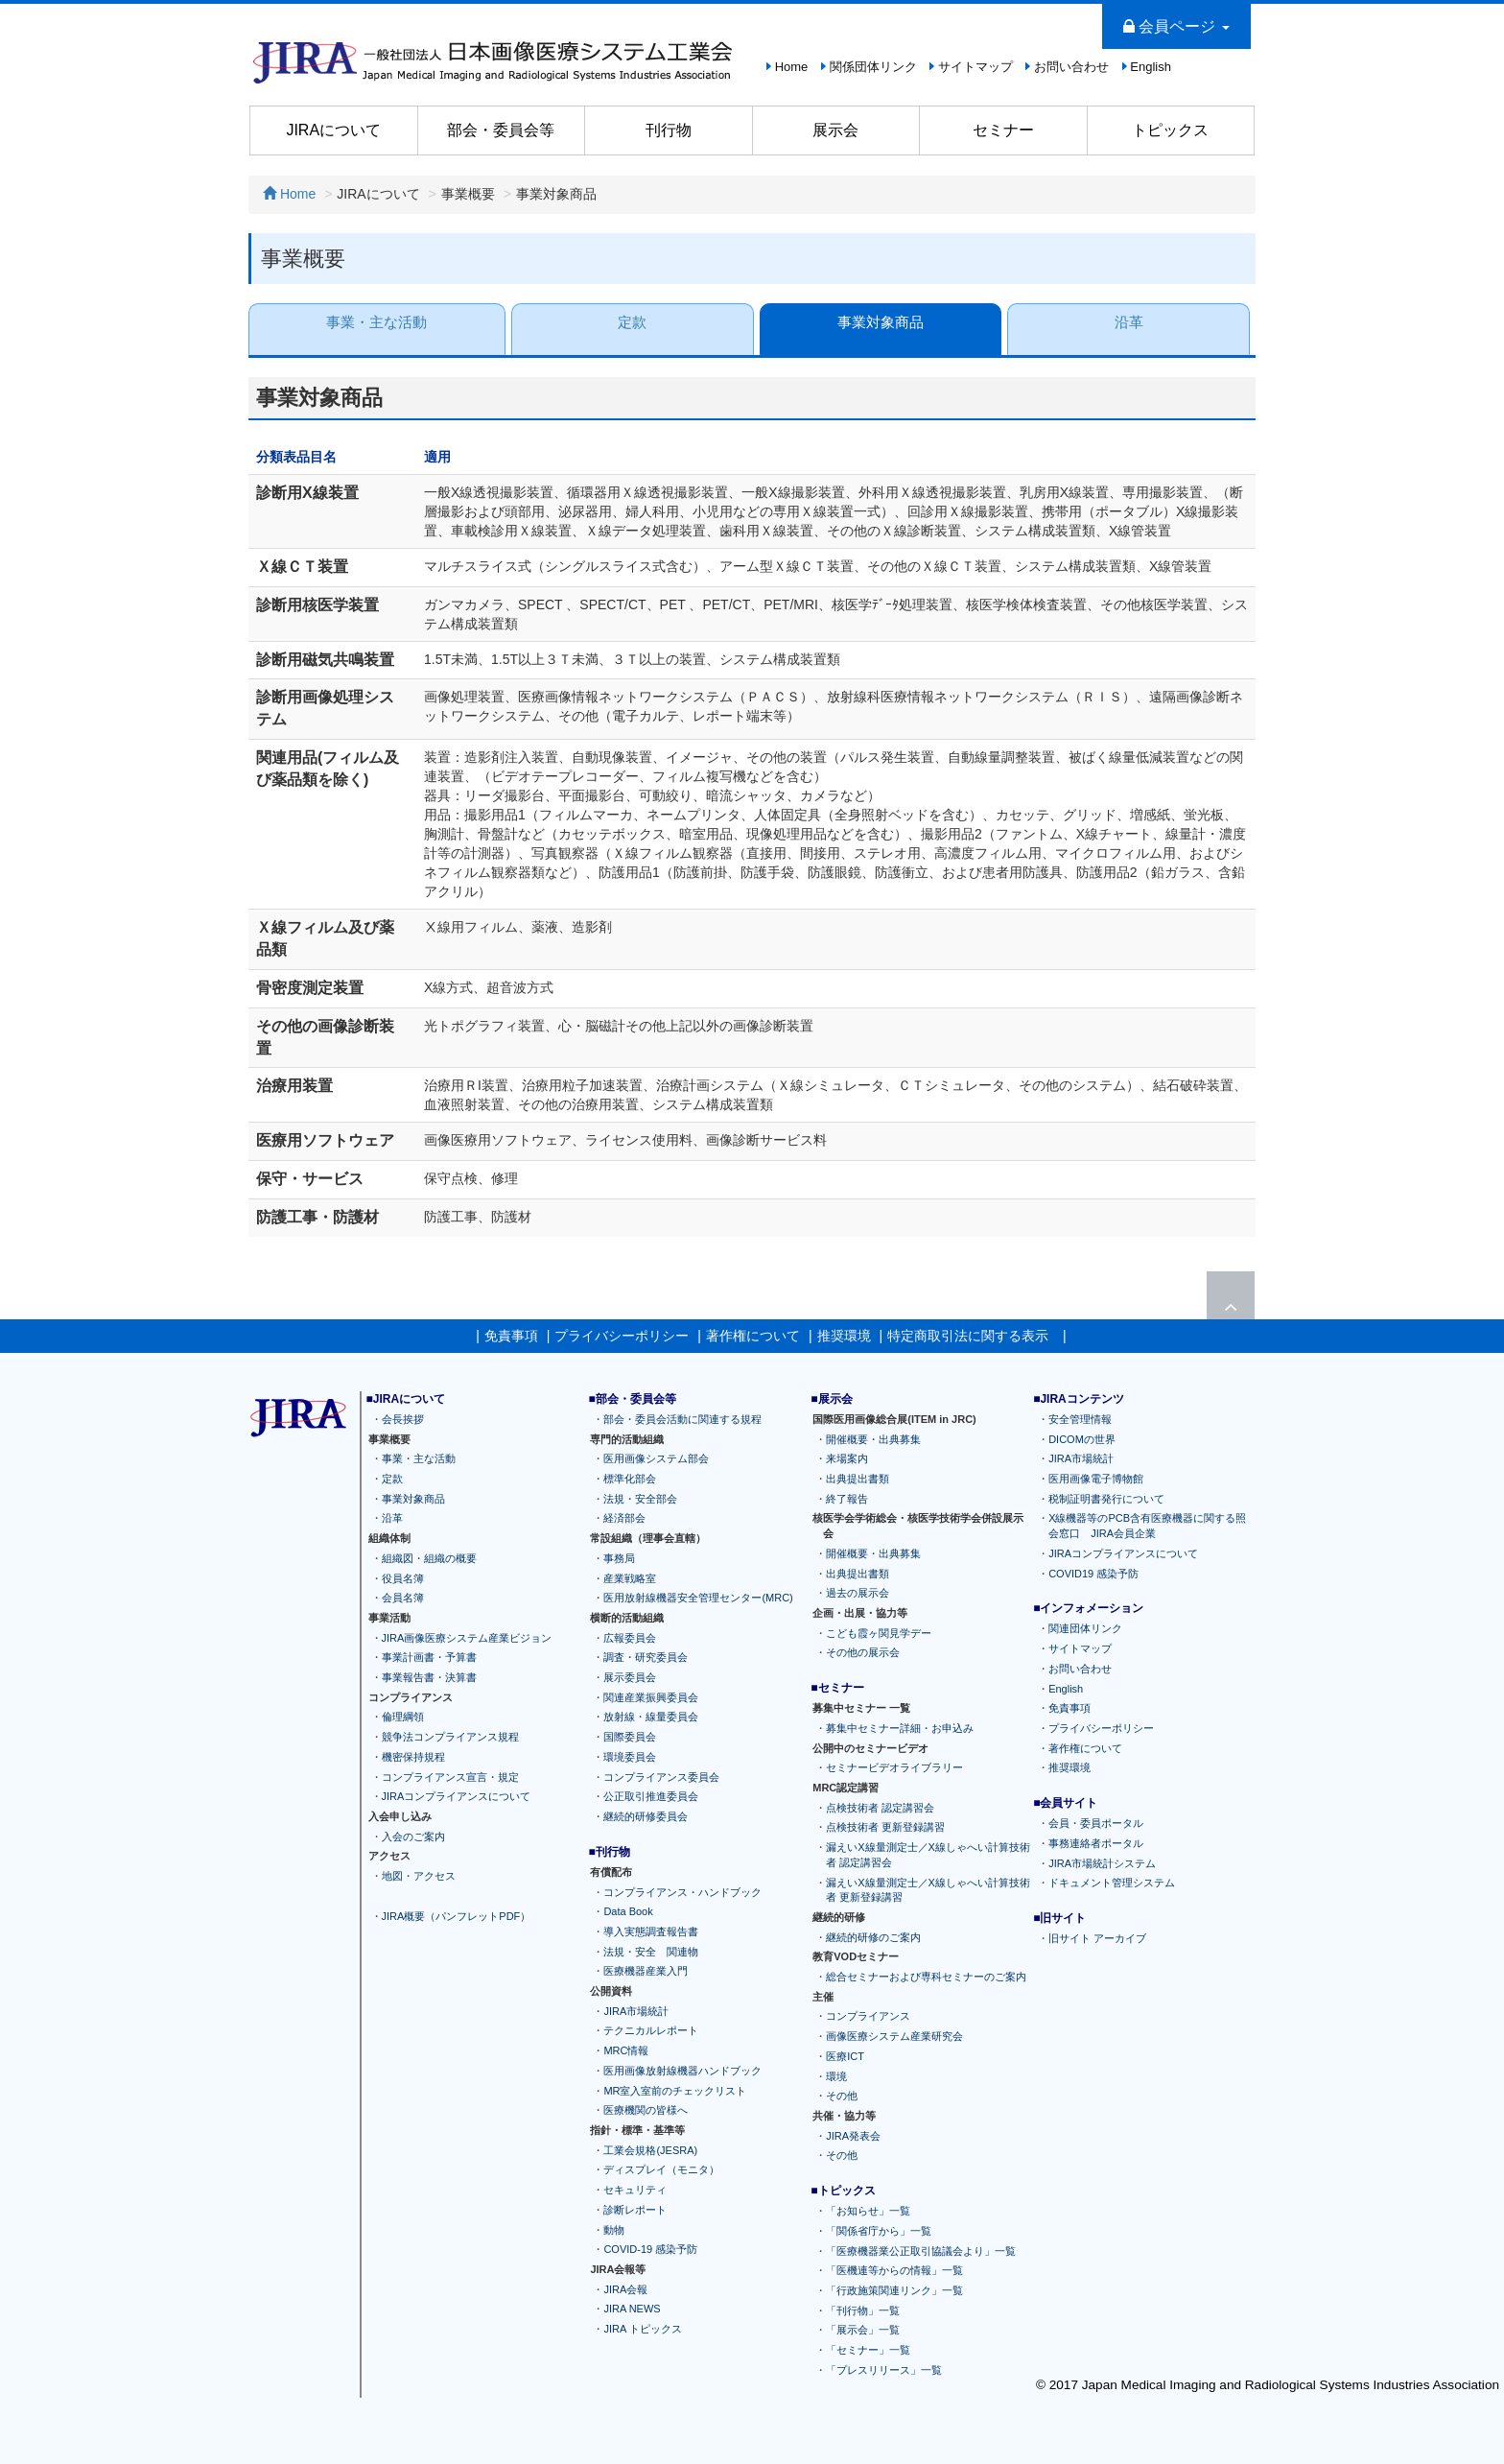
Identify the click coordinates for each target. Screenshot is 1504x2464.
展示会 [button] (835, 130)
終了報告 (847, 1498)
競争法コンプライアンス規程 (450, 1736)
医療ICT (845, 2056)
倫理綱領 (403, 1716)
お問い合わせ (1071, 66)
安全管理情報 (1080, 1419)
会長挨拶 (403, 1419)
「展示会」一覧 (863, 2329)
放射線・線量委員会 (650, 1716)
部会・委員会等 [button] (500, 130)
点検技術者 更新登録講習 (885, 1827)
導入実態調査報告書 (650, 1931)
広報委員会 (629, 1638)
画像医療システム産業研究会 (894, 2036)
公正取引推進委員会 (650, 1796)
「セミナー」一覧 (868, 2350)
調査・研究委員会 (645, 1657)
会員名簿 (403, 1597)
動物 (613, 2229)
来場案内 (847, 1458)
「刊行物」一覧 (863, 2310)
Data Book (627, 1911)
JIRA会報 (625, 2289)
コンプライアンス (868, 2016)
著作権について (753, 1335)
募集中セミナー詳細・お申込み (900, 1728)
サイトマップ (975, 66)
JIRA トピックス (642, 2328)
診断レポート (635, 2209)
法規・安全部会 (640, 1498)
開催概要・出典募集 (873, 1439)
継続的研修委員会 (645, 1816)
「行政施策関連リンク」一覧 (894, 2290)
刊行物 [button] (669, 130)
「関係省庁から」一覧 (878, 2231)
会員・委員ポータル (1095, 1823)
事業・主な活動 (376, 322)
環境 (836, 2076)
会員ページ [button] (1176, 26)
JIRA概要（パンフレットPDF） (456, 1915)
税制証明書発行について (1106, 1498)
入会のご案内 (413, 1836)
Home (792, 66)
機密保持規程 (413, 1757)
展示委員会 (629, 1677)
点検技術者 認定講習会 (880, 1807)
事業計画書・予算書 (429, 1657)
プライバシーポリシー (621, 1335)
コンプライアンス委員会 (661, 1777)
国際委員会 (629, 1736)
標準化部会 (629, 1478)
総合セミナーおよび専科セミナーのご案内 (926, 1976)
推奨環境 (844, 1335)
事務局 (619, 1558)
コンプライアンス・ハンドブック (682, 1891)
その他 (842, 2095)
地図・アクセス (419, 1876)
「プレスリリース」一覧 (884, 2370)
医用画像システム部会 (656, 1458)
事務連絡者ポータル (1095, 1843)
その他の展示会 (863, 1652)
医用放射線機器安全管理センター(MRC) (697, 1597)
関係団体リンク (873, 66)
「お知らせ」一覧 (868, 2210)
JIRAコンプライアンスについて (456, 1796)
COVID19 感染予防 (1093, 1572)
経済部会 (624, 1518)
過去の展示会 (857, 1593)
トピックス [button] (1170, 130)
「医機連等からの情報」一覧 (894, 2270)
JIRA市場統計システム (1102, 1863)
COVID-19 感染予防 (650, 2249)
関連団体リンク (1085, 1628)
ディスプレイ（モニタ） (661, 2169)
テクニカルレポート (650, 2030)
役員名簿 (403, 1577)
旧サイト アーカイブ (1097, 1938)
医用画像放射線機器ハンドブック (682, 2070)
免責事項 (511, 1335)
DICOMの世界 (1082, 1439)
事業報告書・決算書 (429, 1677)
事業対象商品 (880, 322)
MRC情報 (625, 2050)
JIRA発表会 (853, 2136)
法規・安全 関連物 (650, 1951)
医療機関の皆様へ (645, 2110)
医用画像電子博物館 (1095, 1478)
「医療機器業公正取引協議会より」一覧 (921, 2251)
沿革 (1129, 322)
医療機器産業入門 (645, 1971)
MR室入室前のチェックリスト (674, 2091)
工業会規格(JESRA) (650, 2150)
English (1150, 66)
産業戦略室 (629, 1577)
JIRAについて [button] (333, 130)
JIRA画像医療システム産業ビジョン (467, 1638)
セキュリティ (635, 2189)
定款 (632, 322)
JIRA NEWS (631, 2308)
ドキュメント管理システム (1111, 1882)
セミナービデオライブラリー (894, 1767)
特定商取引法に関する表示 (967, 1335)
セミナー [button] (1003, 130)
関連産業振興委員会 (650, 1697)
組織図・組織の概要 (429, 1558)
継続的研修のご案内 (873, 1937)
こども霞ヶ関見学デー (878, 1633)
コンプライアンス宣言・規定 (450, 1777)
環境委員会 (629, 1757)
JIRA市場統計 (636, 2011)
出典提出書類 (857, 1478)
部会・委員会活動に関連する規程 (682, 1419)
